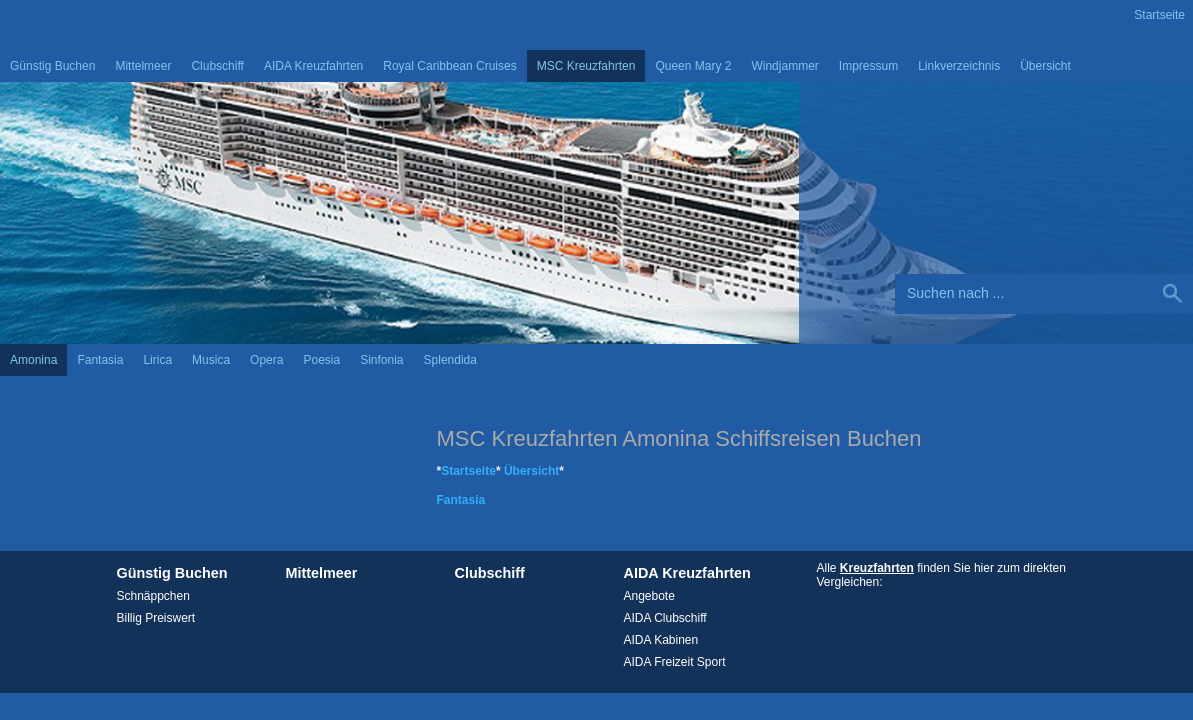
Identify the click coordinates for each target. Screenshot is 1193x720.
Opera (266, 360)
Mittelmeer (143, 66)
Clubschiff (217, 66)
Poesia (321, 360)
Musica (211, 360)
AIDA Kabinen (661, 640)
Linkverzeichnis (959, 66)
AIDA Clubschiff (665, 618)
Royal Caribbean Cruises (449, 66)
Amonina (33, 360)
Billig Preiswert (156, 618)
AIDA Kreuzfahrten (313, 66)
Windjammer (784, 66)
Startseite (1159, 15)
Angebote (649, 596)
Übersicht (1045, 66)
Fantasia (100, 360)
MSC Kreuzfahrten (586, 66)
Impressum (868, 66)
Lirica (157, 360)
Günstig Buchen (52, 66)
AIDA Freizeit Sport (675, 662)
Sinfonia (381, 360)
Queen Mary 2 (693, 66)
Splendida (450, 360)
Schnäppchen (153, 596)
